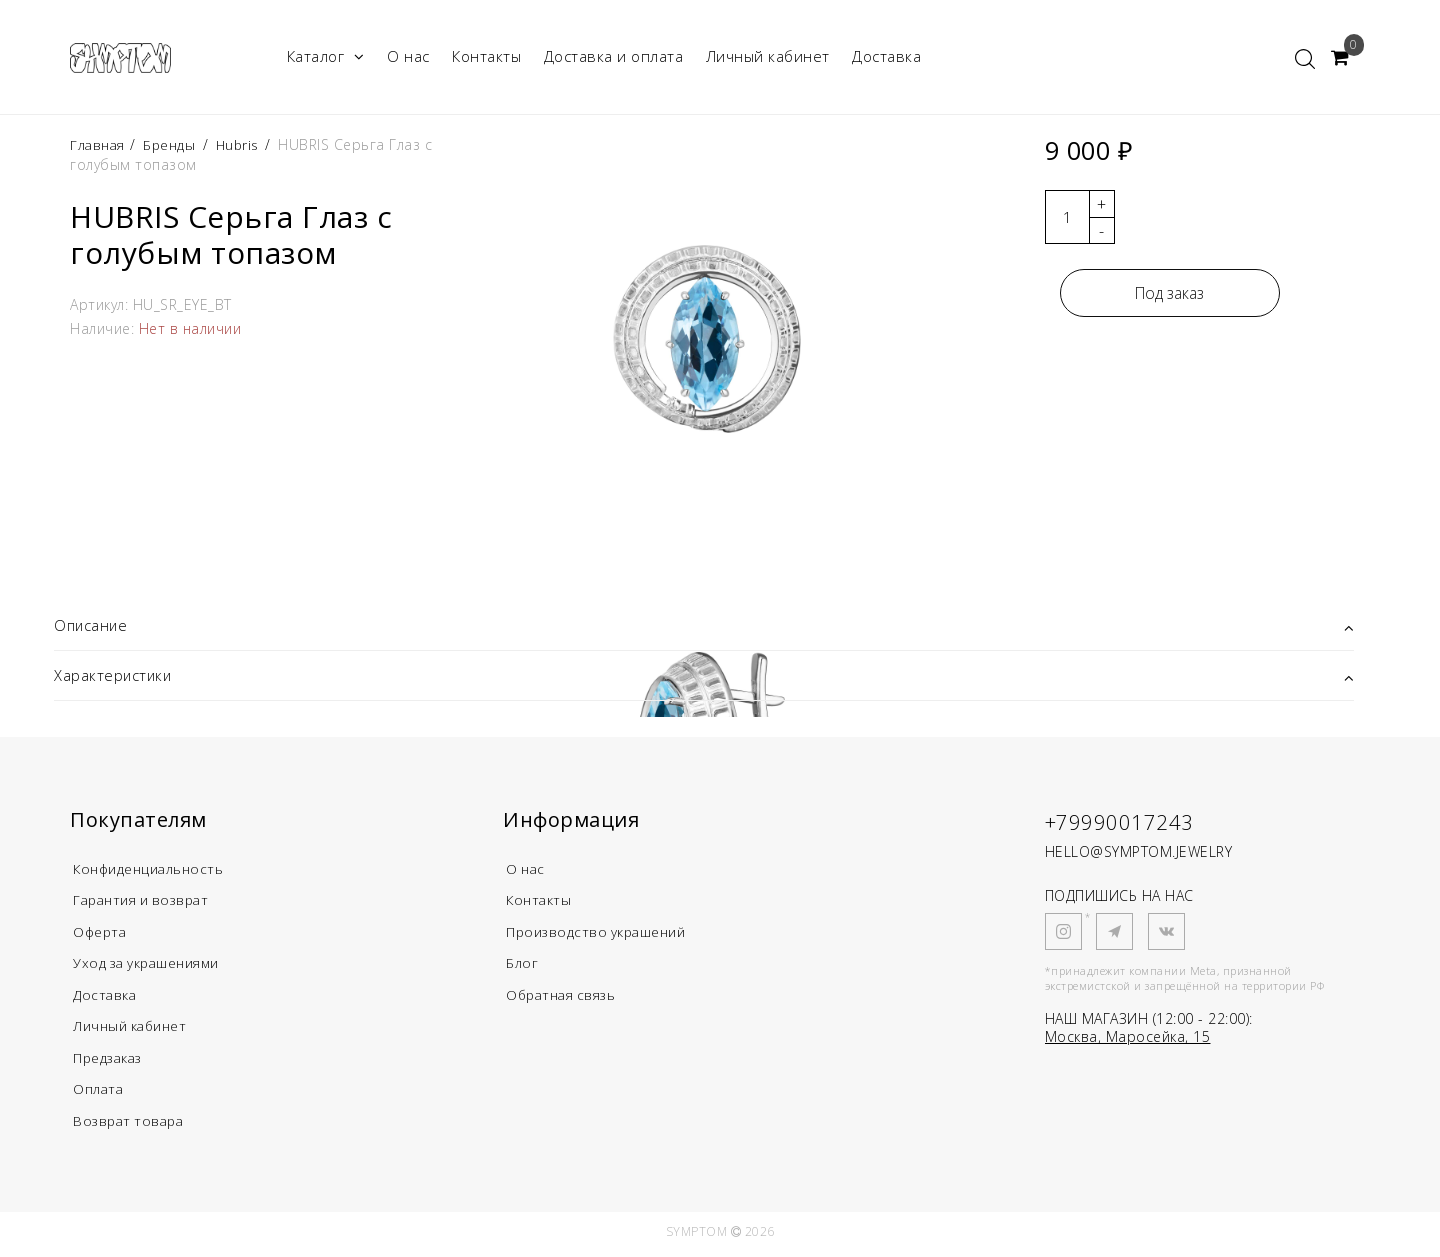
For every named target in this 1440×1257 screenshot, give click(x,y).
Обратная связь (566, 998)
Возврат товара (132, 1126)
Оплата (100, 1094)
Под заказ (1169, 293)
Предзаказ (112, 1062)
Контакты (486, 56)
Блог (523, 966)
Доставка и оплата (614, 56)
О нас (408, 56)
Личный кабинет (768, 56)
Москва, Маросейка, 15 (1128, 1037)
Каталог (326, 56)
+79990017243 (1126, 822)
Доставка (886, 56)
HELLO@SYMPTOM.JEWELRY (1139, 853)
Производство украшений (604, 934)
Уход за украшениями (155, 966)
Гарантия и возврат (147, 902)
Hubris (242, 144)
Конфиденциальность (155, 870)
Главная (100, 144)
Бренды (172, 144)
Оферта (102, 934)
